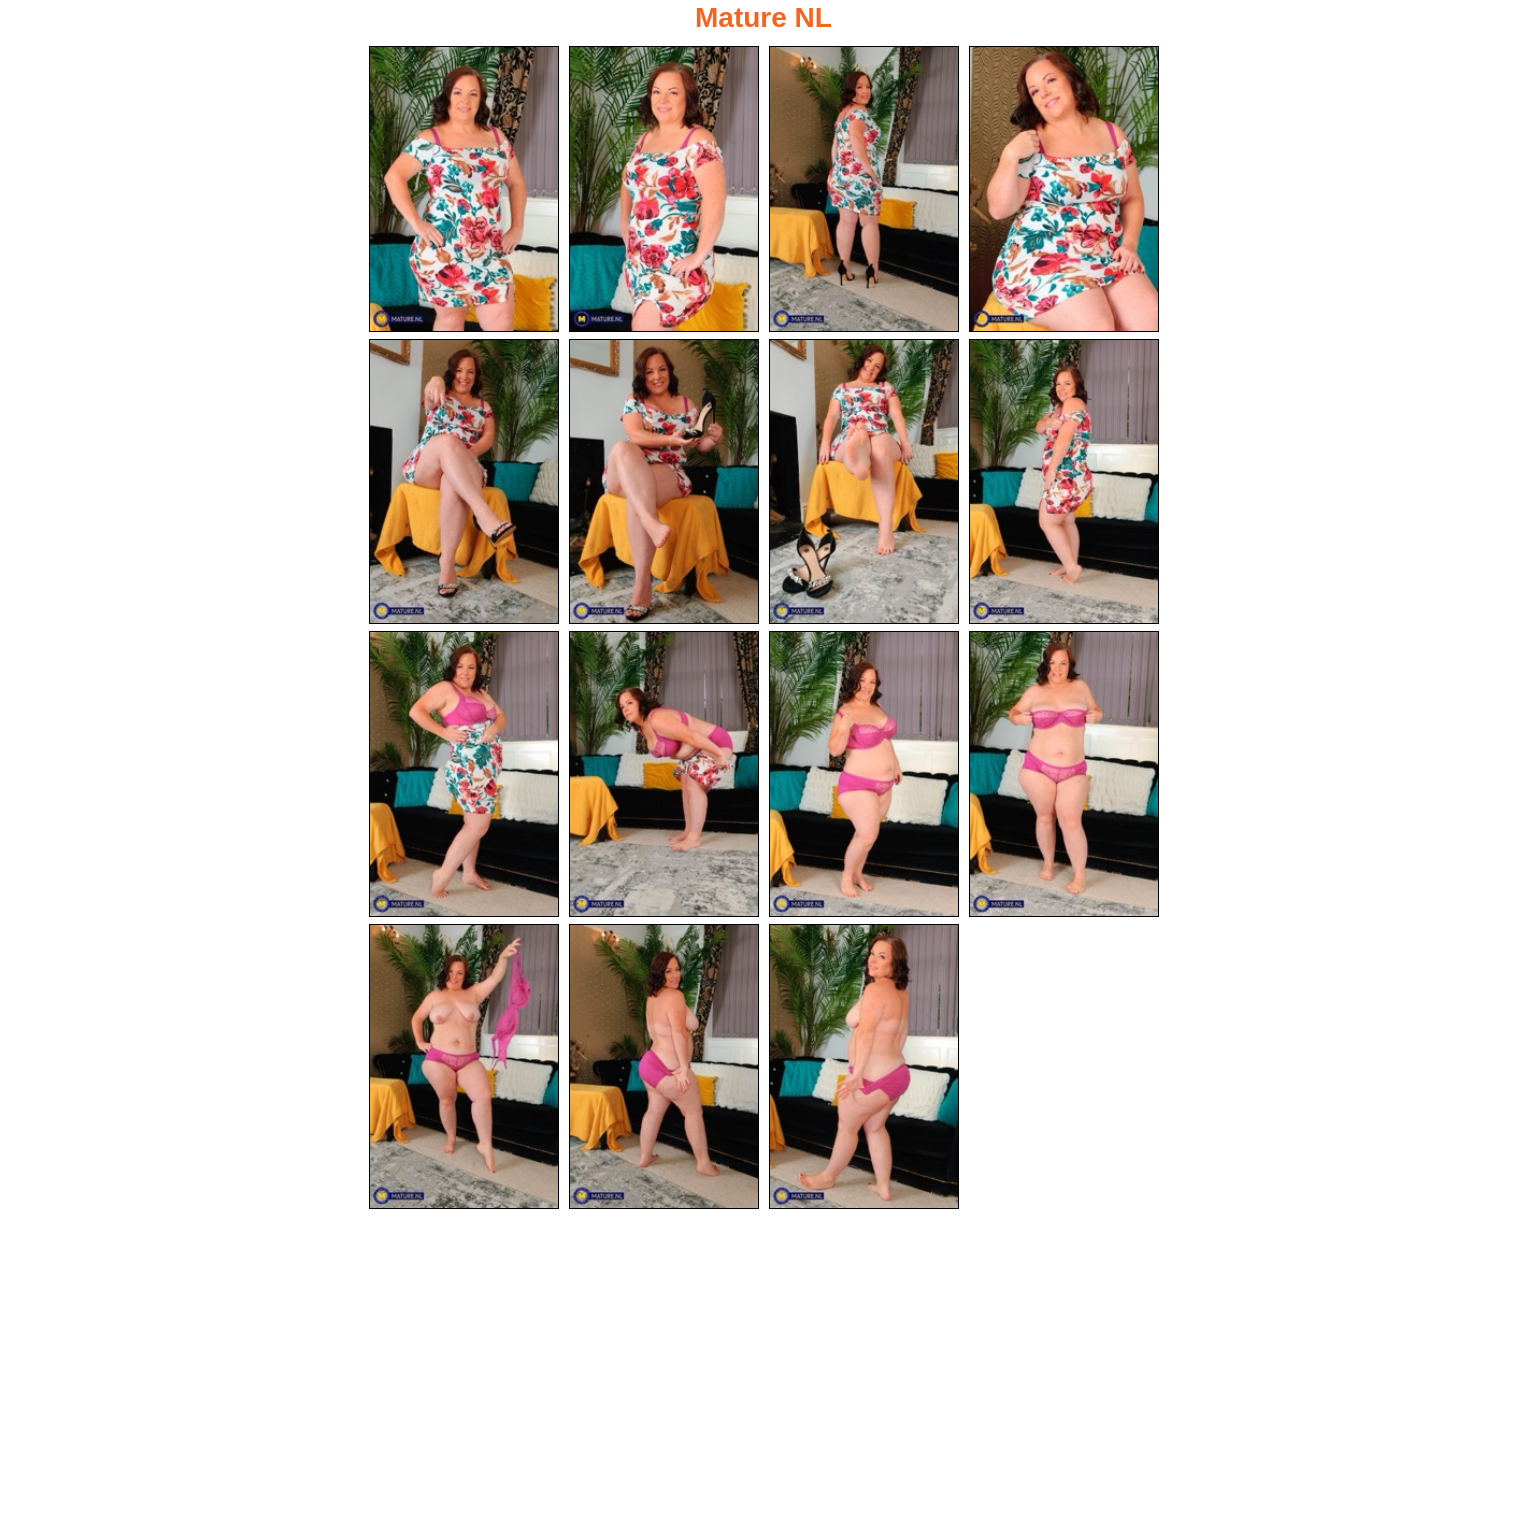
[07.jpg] (864, 482)
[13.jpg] (464, 1067)
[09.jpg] (464, 774)
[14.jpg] (664, 1067)
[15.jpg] (864, 1067)
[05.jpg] (464, 482)
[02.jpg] (664, 189)
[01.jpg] (464, 189)
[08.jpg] (1064, 482)
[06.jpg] (664, 482)
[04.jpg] (1064, 189)
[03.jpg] (864, 189)
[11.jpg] (864, 774)
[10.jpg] (664, 774)
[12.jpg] (1064, 774)
